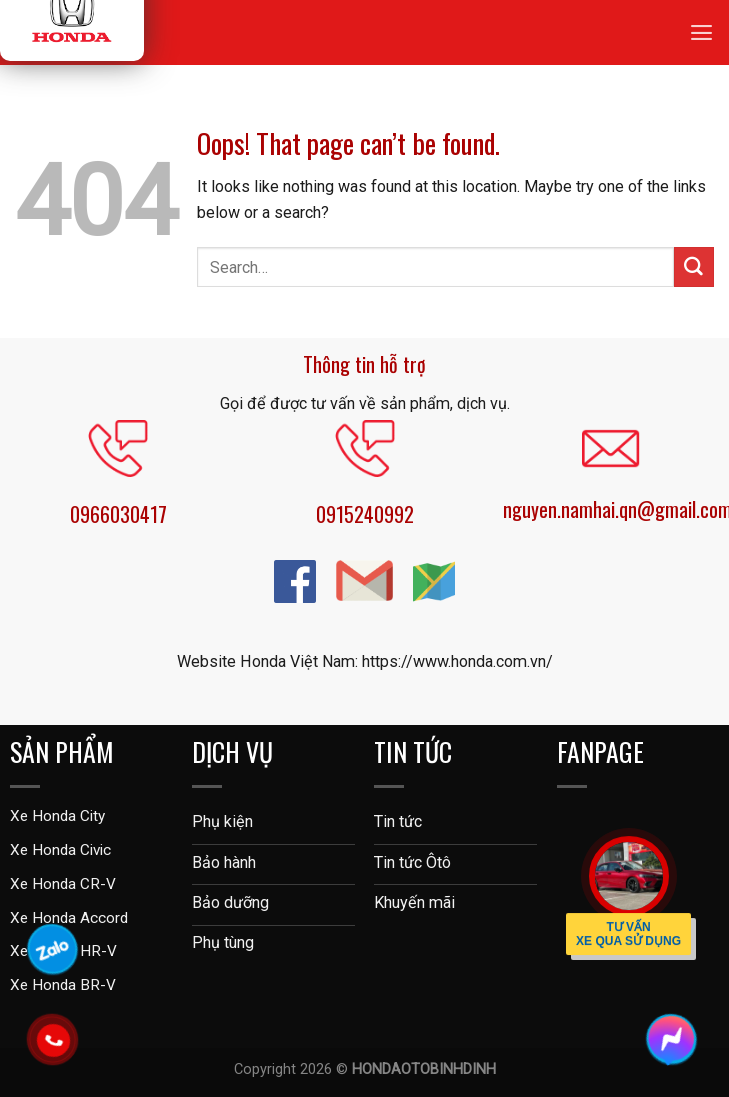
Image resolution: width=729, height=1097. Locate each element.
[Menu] (701, 32)
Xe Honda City (57, 816)
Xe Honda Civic (60, 850)
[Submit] (694, 267)
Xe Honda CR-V (63, 884)
